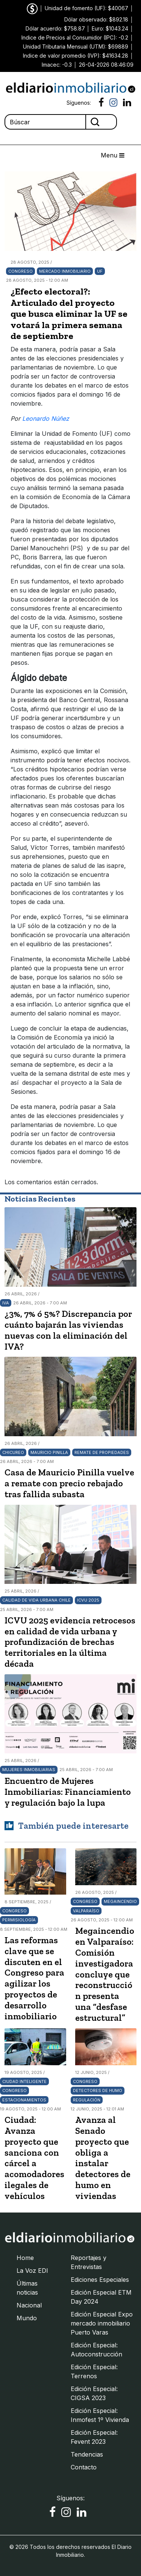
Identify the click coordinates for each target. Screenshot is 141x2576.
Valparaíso (86, 1910)
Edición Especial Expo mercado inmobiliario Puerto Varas (102, 2323)
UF (100, 271)
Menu (112, 155)
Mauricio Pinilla (49, 1452)
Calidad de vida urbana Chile (36, 1600)
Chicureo (13, 1452)
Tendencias (87, 2454)
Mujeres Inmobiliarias (28, 1769)
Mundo (27, 2318)
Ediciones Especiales (100, 2279)
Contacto (84, 2467)
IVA (5, 1303)
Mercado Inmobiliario (65, 271)
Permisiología (19, 1919)
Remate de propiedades (101, 1452)
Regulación (86, 2100)
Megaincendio (120, 1901)
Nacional (29, 2305)
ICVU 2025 (88, 1600)
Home (25, 2257)
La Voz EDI (32, 2270)
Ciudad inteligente (24, 2081)
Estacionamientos (24, 2100)
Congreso (20, 271)
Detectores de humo (97, 2090)
